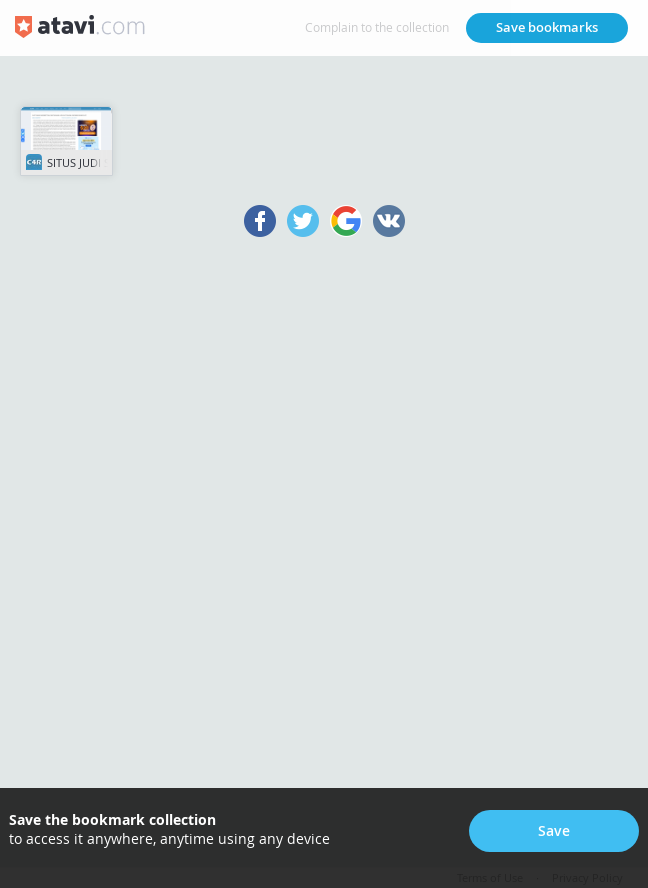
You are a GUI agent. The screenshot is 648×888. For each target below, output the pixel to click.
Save (554, 830)
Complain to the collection (377, 27)
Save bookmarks (547, 27)
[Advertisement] (324, 548)
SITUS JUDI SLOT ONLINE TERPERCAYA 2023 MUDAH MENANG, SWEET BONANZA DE (69, 160)
